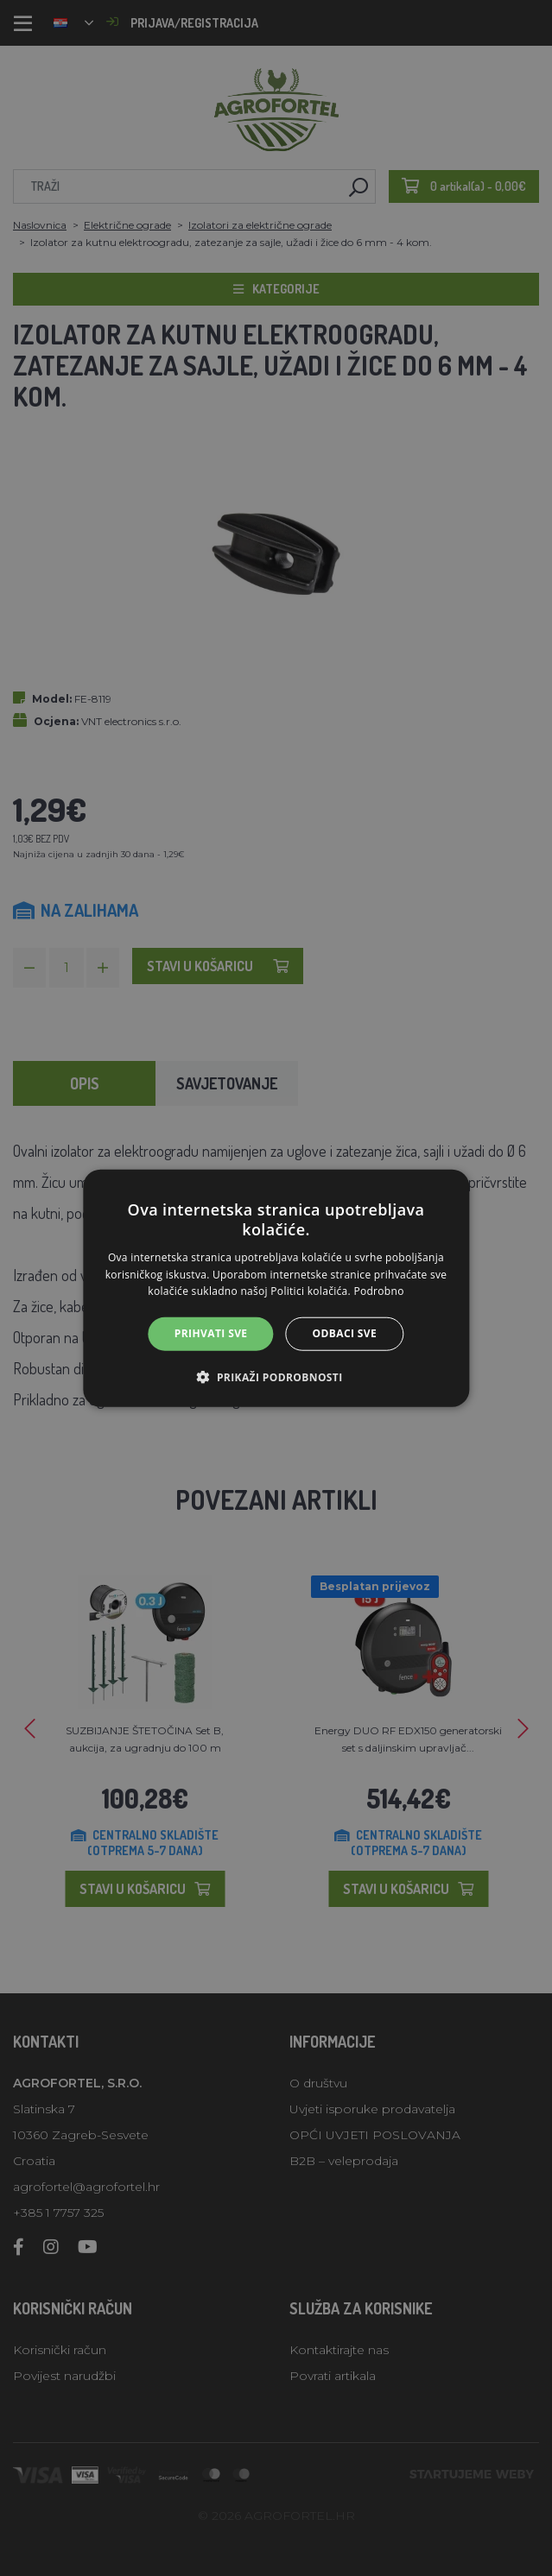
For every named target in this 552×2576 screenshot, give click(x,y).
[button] (275, 1376)
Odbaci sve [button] (345, 1333)
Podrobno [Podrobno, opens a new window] (378, 1291)
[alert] (276, 1288)
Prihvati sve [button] (211, 1333)
